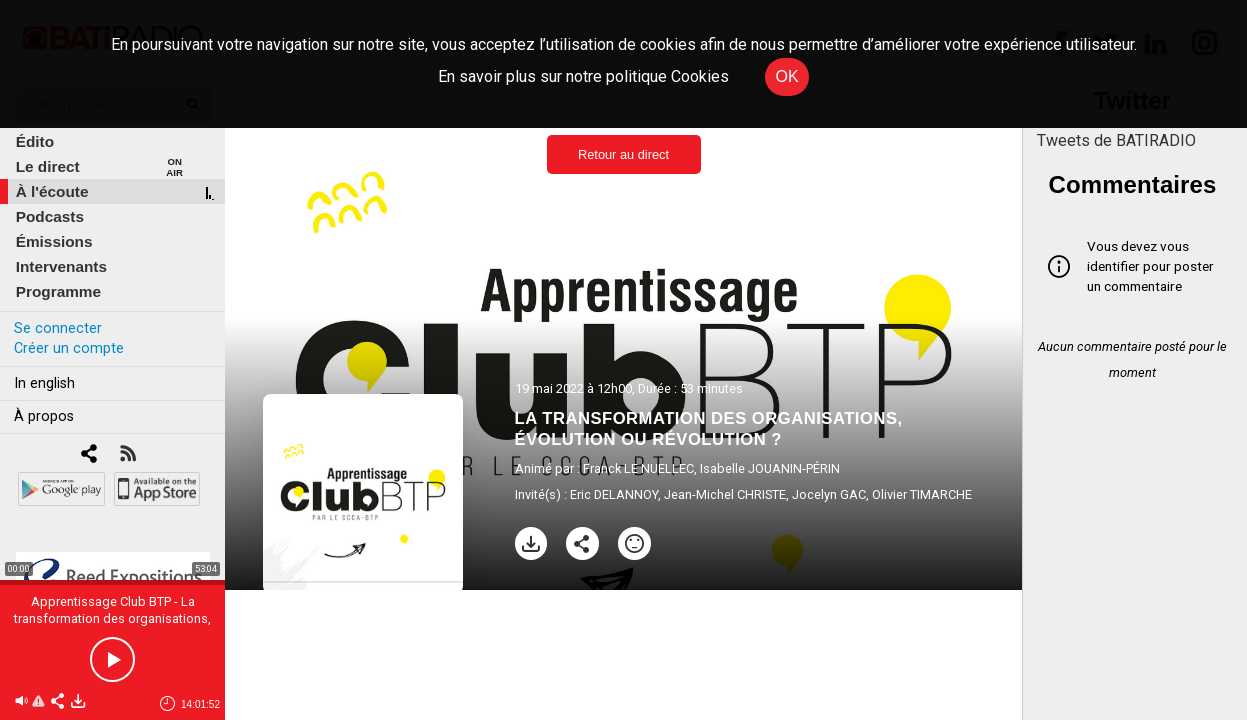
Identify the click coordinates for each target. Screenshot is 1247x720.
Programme (58, 291)
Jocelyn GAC (829, 494)
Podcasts (50, 216)
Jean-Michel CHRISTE (725, 494)
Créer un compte (69, 348)
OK (786, 76)
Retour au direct (623, 154)
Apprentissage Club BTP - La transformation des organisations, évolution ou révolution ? (112, 618)
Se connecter (58, 328)
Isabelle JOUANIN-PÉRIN (770, 468)
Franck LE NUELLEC (638, 468)
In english (44, 383)
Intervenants (61, 266)
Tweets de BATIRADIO (1116, 140)
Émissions (54, 241)
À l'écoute (52, 191)
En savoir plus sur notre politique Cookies (583, 76)
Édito (35, 141)
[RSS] (127, 455)
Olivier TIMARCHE (922, 494)
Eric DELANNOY (614, 494)
